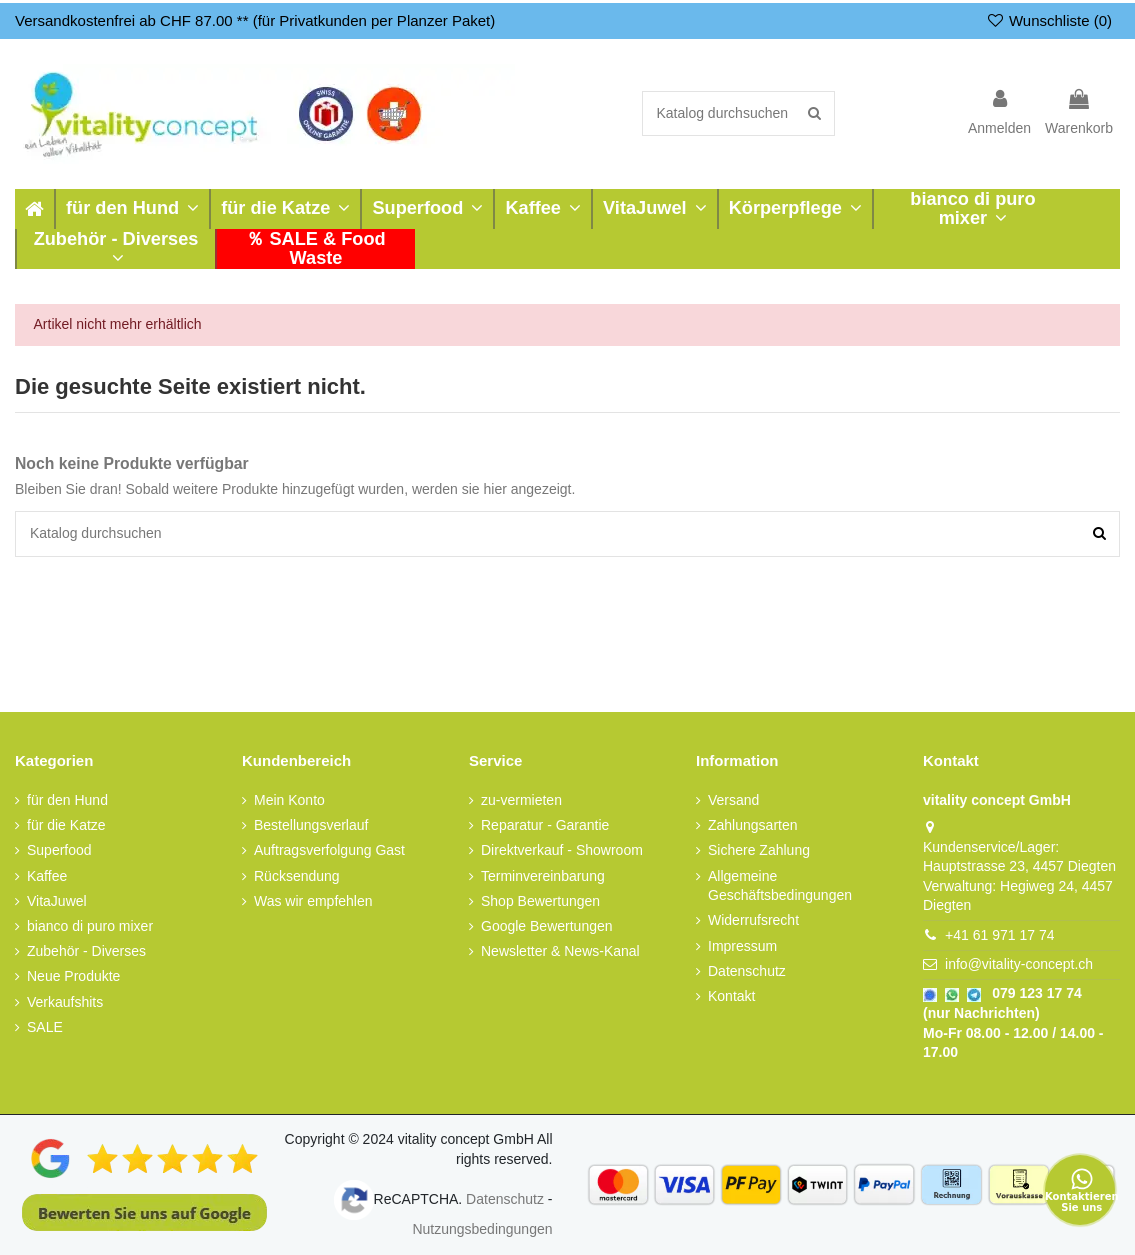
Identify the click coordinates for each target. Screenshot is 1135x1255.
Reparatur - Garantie (545, 825)
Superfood (59, 850)
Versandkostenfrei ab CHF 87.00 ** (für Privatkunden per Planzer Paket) (255, 20)
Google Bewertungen (547, 926)
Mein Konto (289, 800)
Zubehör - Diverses (86, 951)
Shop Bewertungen (540, 900)
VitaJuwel (57, 900)
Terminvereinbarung (543, 875)
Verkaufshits (65, 1001)
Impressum (742, 945)
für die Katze (66, 825)
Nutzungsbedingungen (482, 1229)
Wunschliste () (1048, 20)
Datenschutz (747, 970)
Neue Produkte (73, 976)
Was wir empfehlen (313, 900)
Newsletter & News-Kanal (560, 951)
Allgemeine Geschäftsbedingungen (780, 885)
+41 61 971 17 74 (999, 935)
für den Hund (67, 800)
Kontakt (731, 996)
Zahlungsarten (753, 825)
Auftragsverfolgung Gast (329, 850)
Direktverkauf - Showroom (562, 850)
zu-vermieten (521, 800)
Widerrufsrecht (753, 920)
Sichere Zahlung (759, 850)
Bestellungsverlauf (311, 825)
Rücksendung (297, 875)
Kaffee (47, 875)
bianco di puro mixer (90, 926)
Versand (733, 800)
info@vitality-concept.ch (1019, 964)
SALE (45, 1026)
